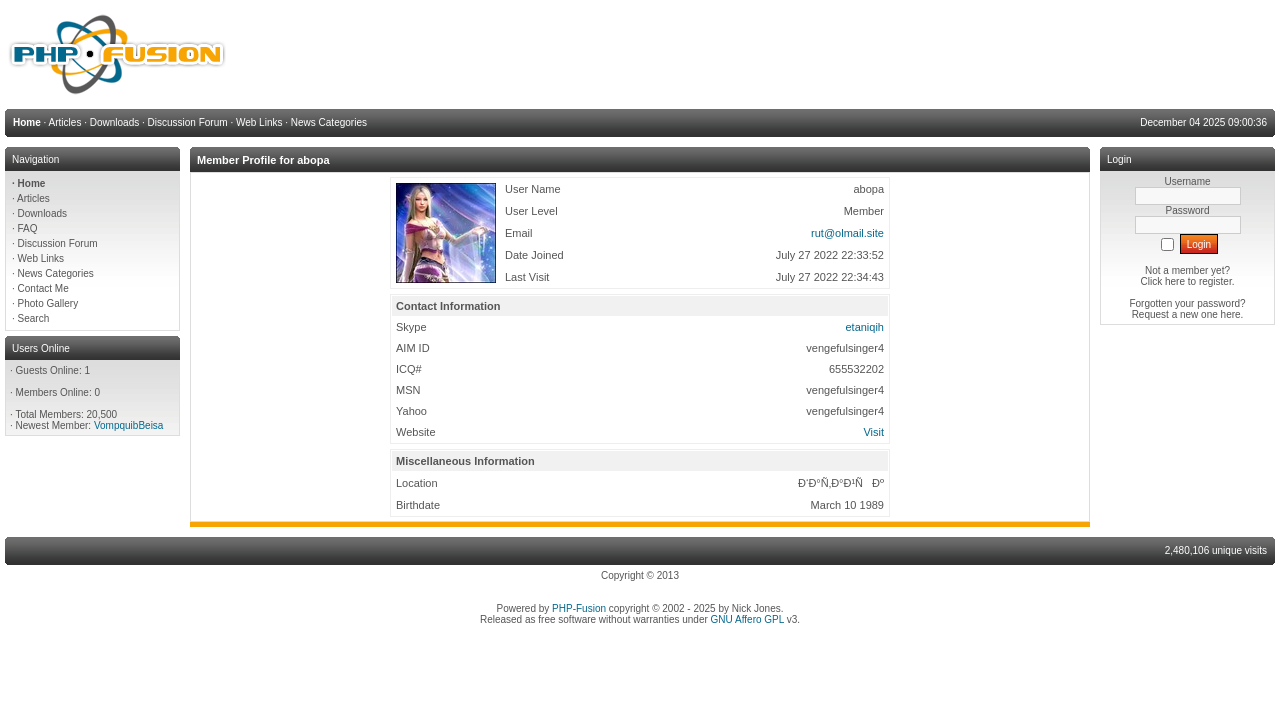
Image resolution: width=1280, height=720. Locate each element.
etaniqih (864, 327)
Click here (1163, 281)
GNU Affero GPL (747, 619)
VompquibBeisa (129, 425)
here (1231, 314)
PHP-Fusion (579, 608)
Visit (873, 432)
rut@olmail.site (847, 233)
